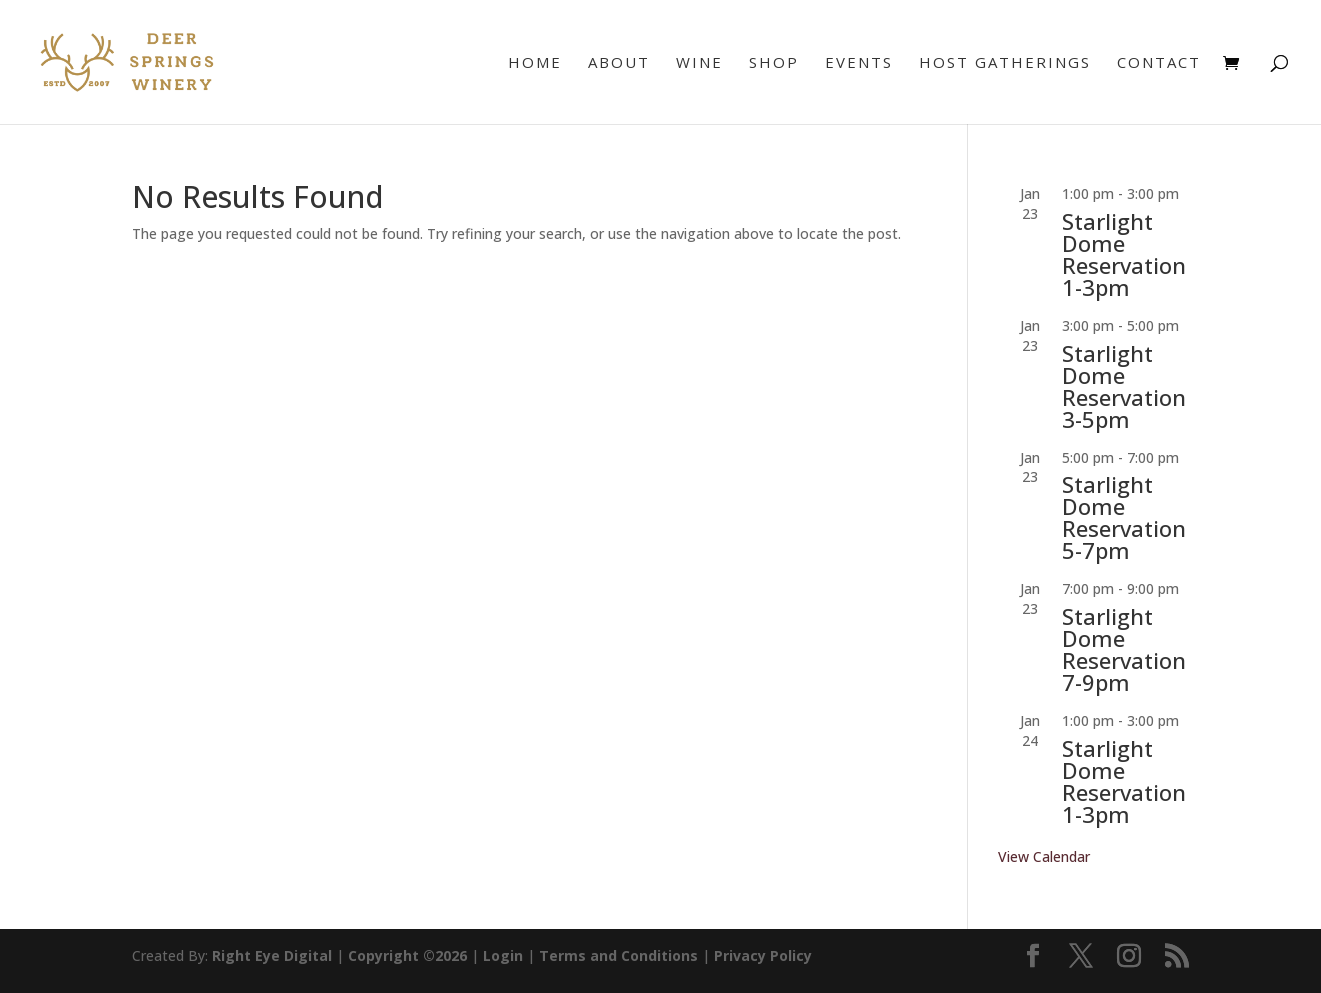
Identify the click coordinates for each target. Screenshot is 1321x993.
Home (535, 63)
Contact (1159, 63)
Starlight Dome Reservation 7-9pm (1124, 649)
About (619, 63)
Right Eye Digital (272, 955)
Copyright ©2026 (407, 955)
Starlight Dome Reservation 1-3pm (1124, 254)
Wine (699, 63)
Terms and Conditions (618, 955)
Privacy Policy (763, 955)
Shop (774, 63)
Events (859, 63)
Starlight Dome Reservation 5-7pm (1124, 517)
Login (503, 955)
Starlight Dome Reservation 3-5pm (1124, 386)
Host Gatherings (1005, 63)
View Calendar (1044, 856)
